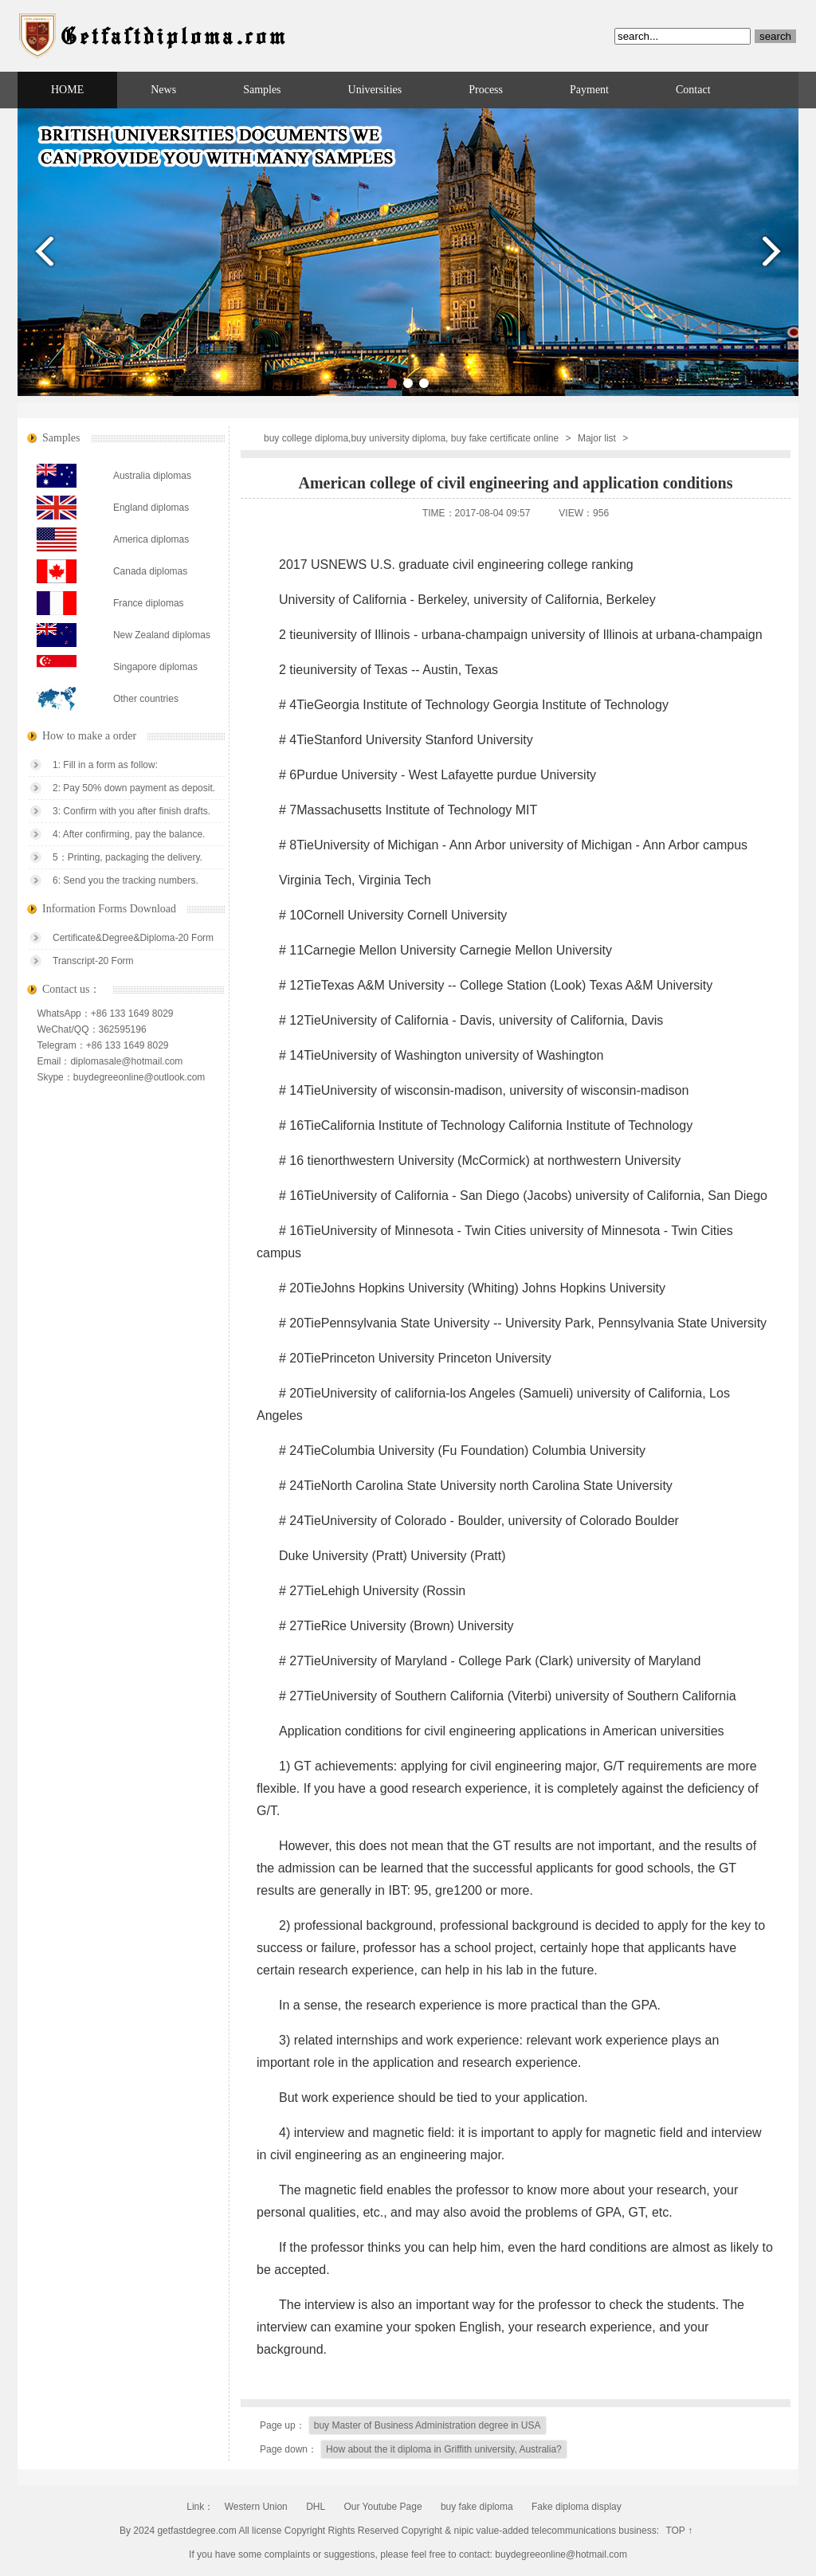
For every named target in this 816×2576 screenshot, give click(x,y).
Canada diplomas (150, 571)
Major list (597, 438)
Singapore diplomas (155, 666)
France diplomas (148, 603)
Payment (589, 90)
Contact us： (71, 989)
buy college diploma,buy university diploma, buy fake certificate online (411, 438)
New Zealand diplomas (161, 635)
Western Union (256, 2506)
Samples (261, 90)
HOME (67, 90)
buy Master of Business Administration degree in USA (427, 2425)
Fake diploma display (577, 2506)
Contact (693, 90)
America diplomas (151, 539)
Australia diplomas (152, 475)
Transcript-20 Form (93, 960)
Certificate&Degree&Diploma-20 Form (133, 937)
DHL (315, 2506)
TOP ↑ (678, 2530)
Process (486, 90)
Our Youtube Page (382, 2506)
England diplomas (151, 507)
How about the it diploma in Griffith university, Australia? (444, 2449)
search (775, 36)
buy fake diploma (477, 2506)
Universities (375, 90)
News (163, 90)
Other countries (145, 698)
